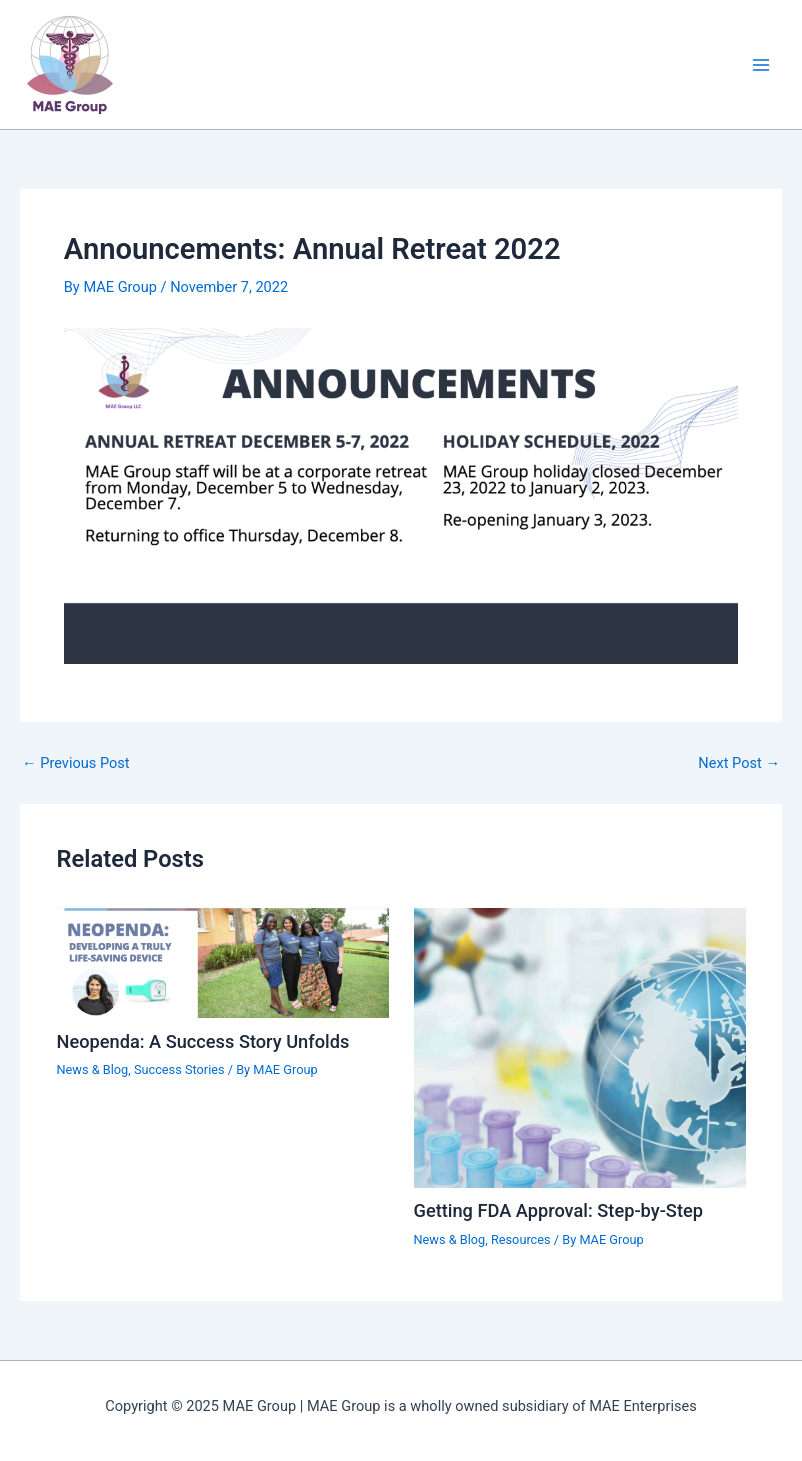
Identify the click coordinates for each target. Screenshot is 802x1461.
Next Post (739, 763)
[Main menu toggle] (761, 65)
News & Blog (92, 1069)
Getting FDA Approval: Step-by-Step (558, 1210)
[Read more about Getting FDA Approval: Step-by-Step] (580, 1047)
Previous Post (76, 763)
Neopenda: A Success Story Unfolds (202, 1041)
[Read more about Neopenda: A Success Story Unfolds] (222, 962)
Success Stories (179, 1069)
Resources (521, 1239)
